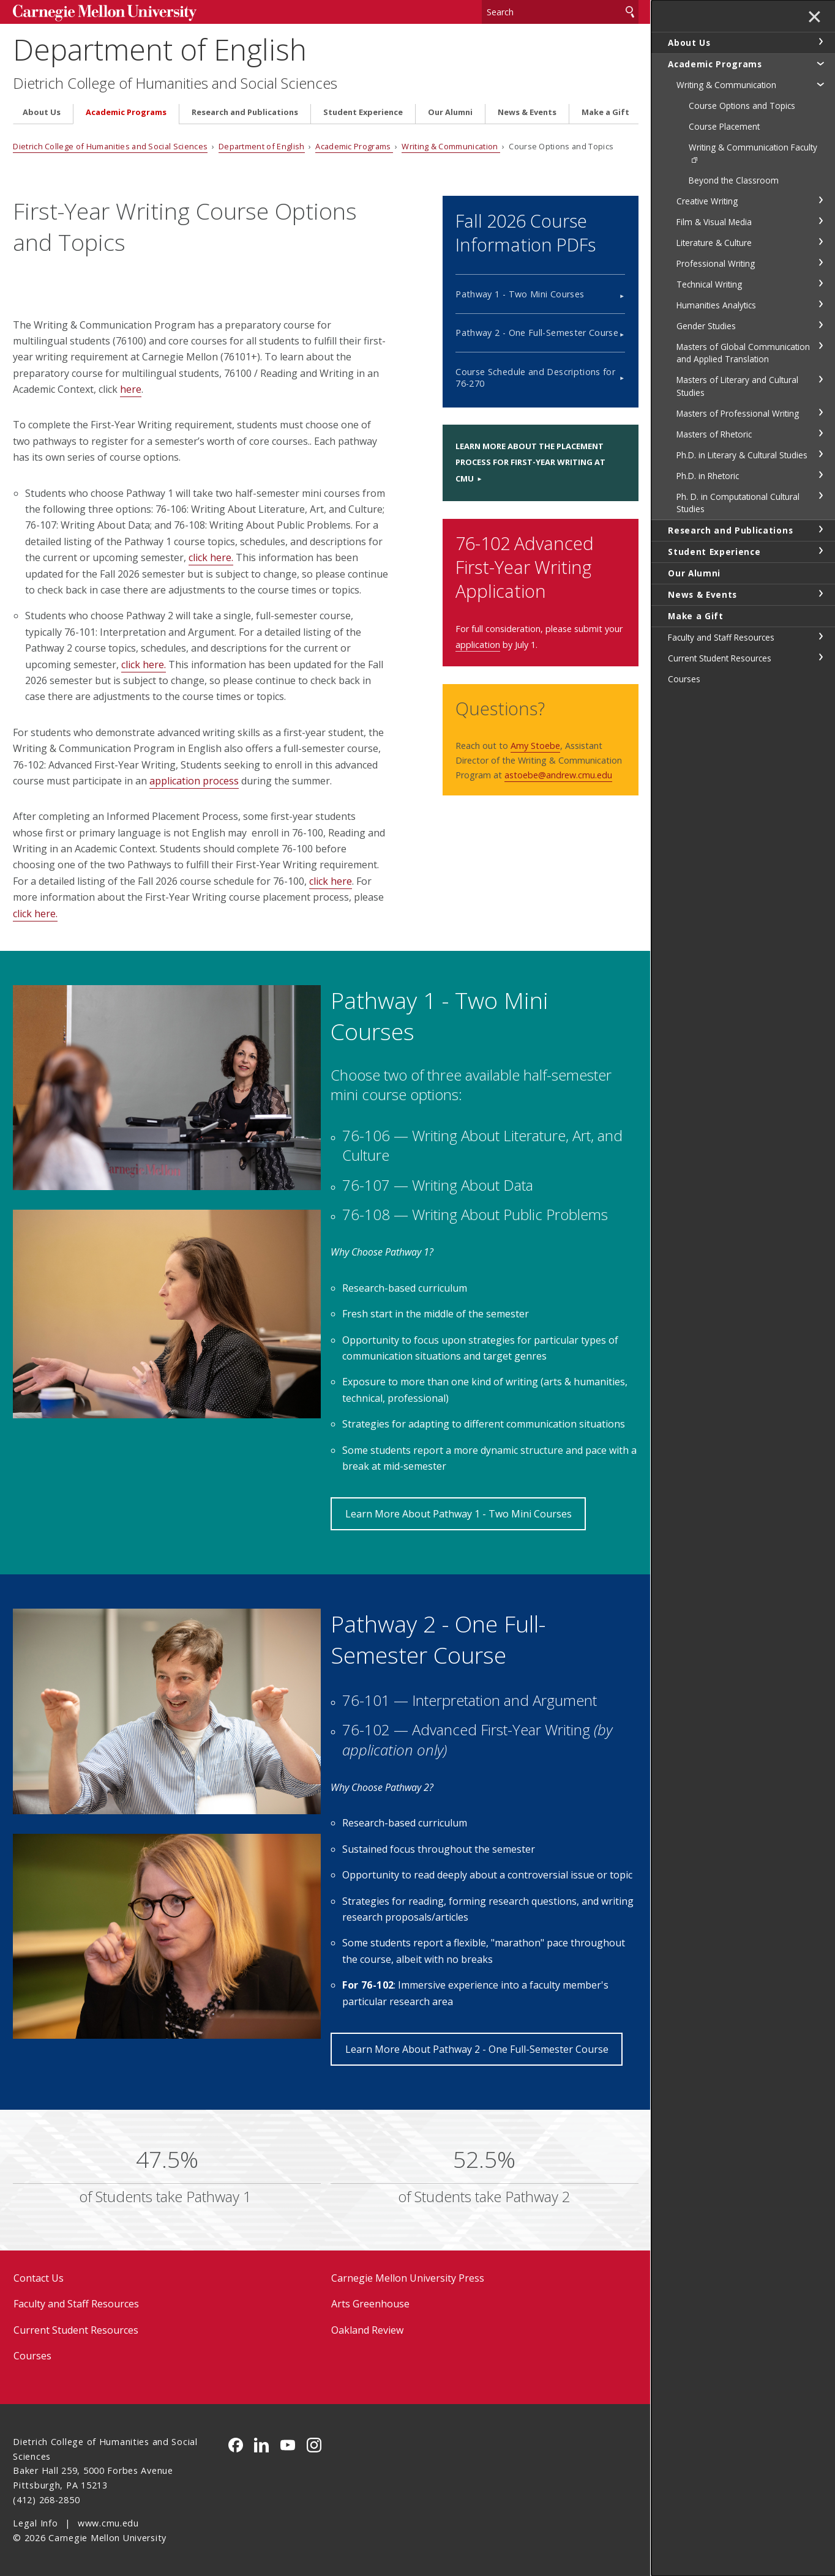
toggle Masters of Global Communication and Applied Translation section (820, 346)
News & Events (527, 112)
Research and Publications (245, 112)
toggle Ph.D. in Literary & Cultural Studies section (820, 454)
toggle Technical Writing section (820, 283)
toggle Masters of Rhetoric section (820, 433)
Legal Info (35, 2523)
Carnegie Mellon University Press (407, 2278)
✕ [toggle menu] (814, 18)
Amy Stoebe (535, 745)
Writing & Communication (451, 146)
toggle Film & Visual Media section (820, 221)
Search (629, 12)
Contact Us (38, 2278)
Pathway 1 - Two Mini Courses (519, 294)
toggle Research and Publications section (820, 529)
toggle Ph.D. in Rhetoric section (820, 475)
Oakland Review (367, 2330)
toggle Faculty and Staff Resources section (820, 636)
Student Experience (363, 112)
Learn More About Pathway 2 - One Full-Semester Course (476, 2049)
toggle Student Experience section (820, 551)
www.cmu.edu (108, 2523)
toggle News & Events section (820, 593)
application (477, 644)
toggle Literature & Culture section (820, 242)
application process (194, 780)
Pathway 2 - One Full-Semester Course (536, 332)
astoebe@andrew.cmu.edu (558, 775)
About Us (42, 112)
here (130, 389)
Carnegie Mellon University (105, 13)
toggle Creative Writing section (820, 200)
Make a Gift (605, 112)
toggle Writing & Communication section (820, 84)
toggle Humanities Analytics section (820, 304)
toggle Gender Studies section (820, 325)
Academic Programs (126, 112)
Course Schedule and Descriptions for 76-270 (535, 377)
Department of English (160, 49)
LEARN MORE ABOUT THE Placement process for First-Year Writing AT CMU (530, 462)
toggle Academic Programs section (820, 63)
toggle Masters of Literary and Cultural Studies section (820, 379)
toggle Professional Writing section (820, 262)
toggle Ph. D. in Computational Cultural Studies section (820, 495)
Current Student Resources (75, 2330)
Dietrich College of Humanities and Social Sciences (175, 83)
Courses (32, 2355)
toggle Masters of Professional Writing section (820, 412)
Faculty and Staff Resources (76, 2303)
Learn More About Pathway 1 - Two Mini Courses (458, 1514)
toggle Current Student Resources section (820, 657)
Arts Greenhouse (370, 2303)
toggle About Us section (820, 41)
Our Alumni (450, 112)
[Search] (560, 12)
